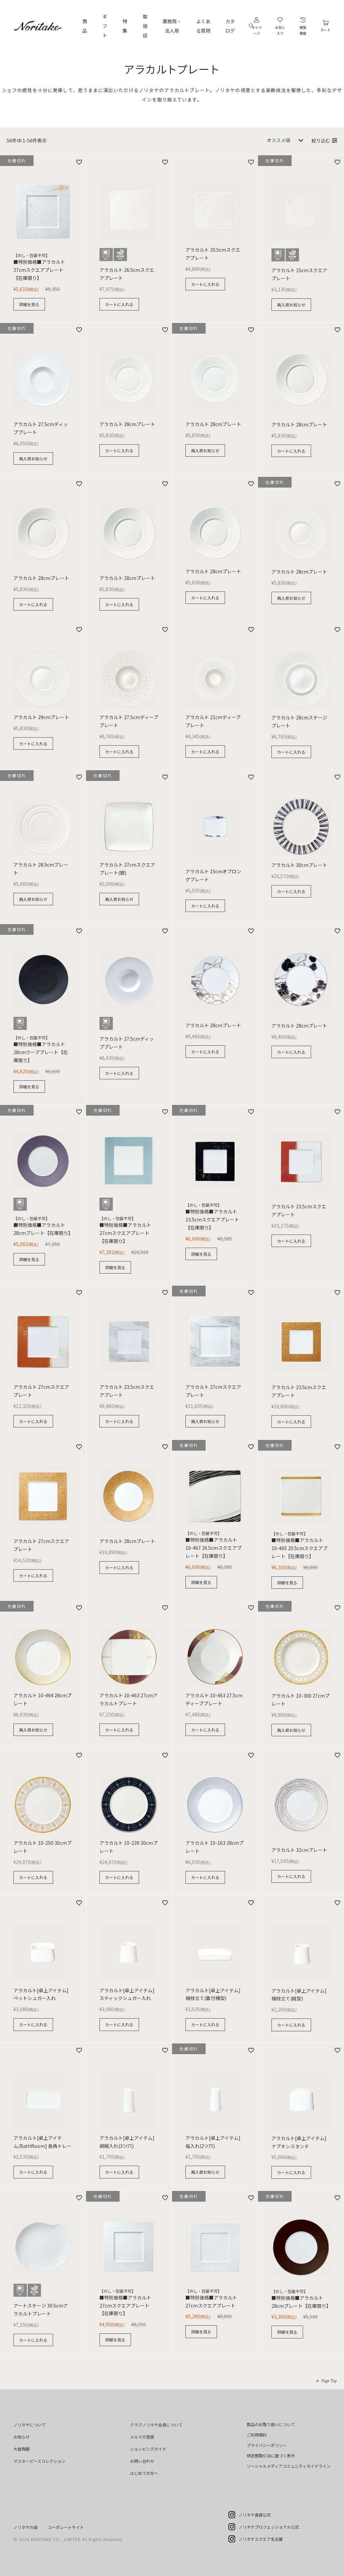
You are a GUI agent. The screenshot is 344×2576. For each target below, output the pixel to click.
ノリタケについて (29, 2424)
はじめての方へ (144, 2473)
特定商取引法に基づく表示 (271, 2455)
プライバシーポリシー (267, 2445)
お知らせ (21, 2437)
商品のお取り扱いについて (271, 2424)
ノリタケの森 (25, 2527)
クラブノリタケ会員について (156, 2424)
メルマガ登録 (142, 2437)
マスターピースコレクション (39, 2461)
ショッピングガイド (148, 2449)
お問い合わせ (142, 2461)
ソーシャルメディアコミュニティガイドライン (289, 2466)
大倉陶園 (21, 2449)
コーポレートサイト (66, 2527)
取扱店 (145, 26)
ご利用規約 (257, 2435)
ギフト (104, 26)
